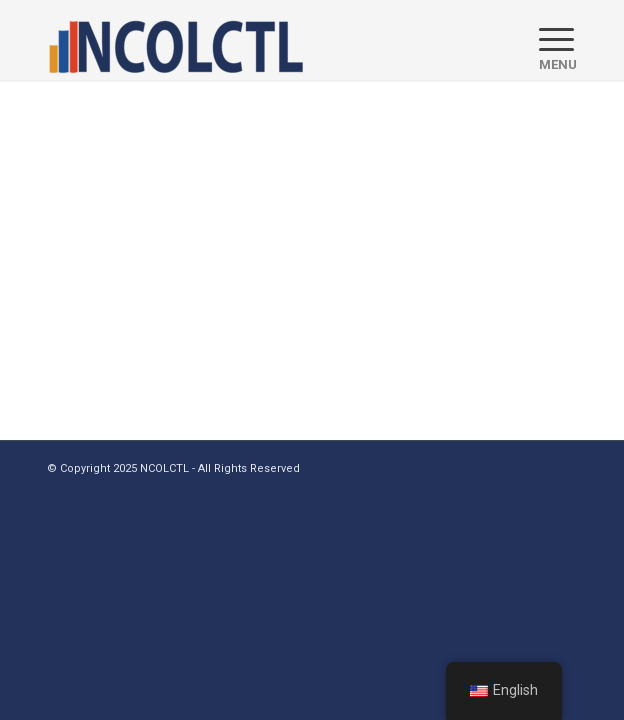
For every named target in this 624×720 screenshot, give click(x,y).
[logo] (259, 40)
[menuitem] (548, 40)
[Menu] (548, 40)
